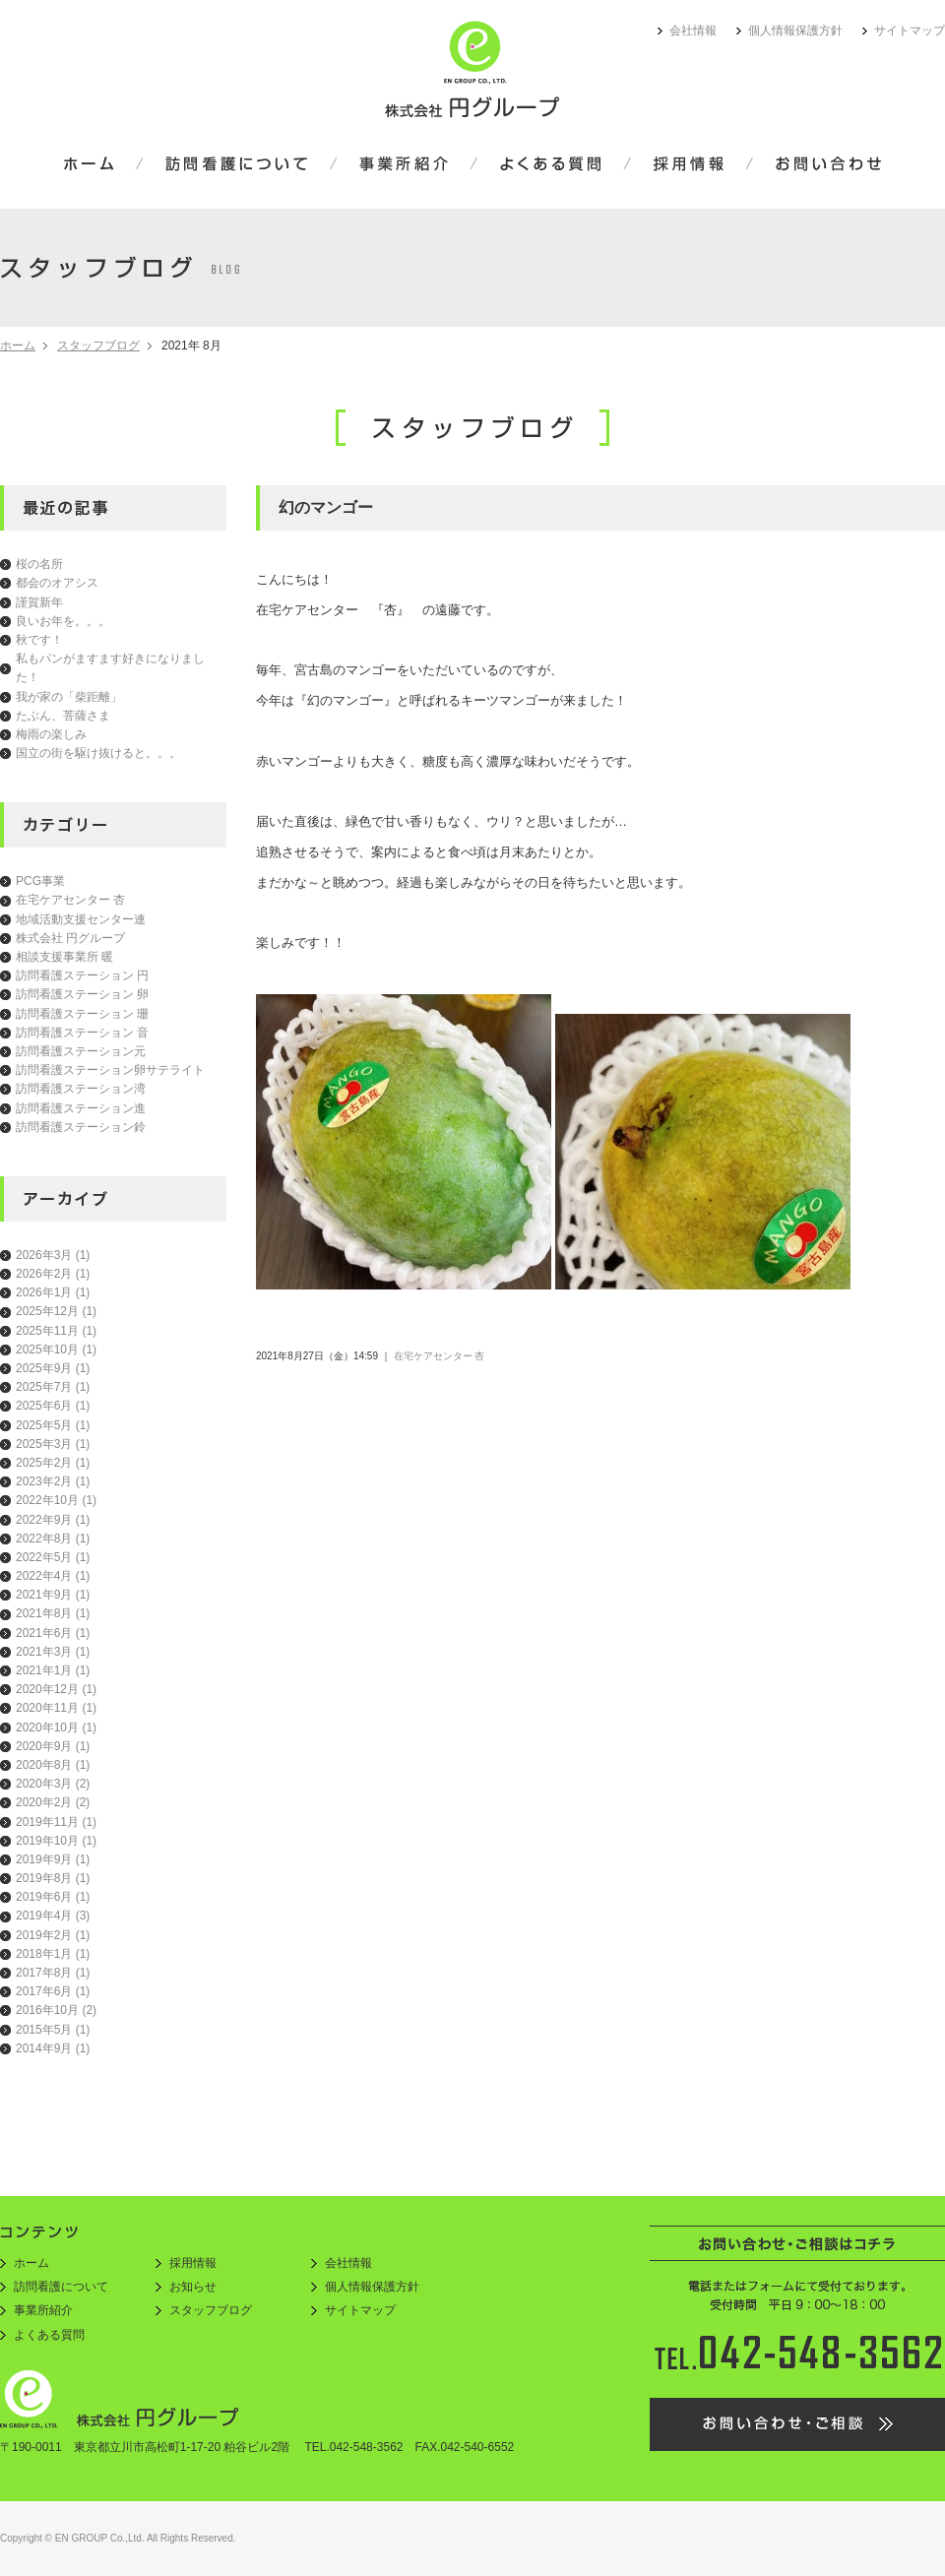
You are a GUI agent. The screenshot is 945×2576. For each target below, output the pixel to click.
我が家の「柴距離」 (69, 697)
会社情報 (693, 30)
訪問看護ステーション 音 (82, 1032)
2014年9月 (53, 2048)
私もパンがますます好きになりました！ (110, 668)
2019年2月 (53, 1935)
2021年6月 (53, 1633)
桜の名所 (39, 564)
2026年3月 (53, 1255)
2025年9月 (53, 1368)
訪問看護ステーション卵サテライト (110, 1070)
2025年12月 (56, 1311)
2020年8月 (53, 1765)
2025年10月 (56, 1349)
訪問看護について (237, 165)
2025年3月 (53, 1444)
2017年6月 (53, 1991)
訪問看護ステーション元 (81, 1051)
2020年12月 (56, 1689)
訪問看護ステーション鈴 (81, 1127)
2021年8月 (53, 1613)
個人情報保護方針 (795, 30)
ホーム (101, 165)
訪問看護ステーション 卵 (82, 994)
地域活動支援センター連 (81, 919)
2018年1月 (53, 1954)
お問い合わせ (815, 165)
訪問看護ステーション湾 (81, 1089)
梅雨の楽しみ (51, 734)
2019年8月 (53, 1878)
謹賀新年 (39, 602)
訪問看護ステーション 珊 (82, 1014)
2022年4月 (53, 1576)
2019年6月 (53, 1897)
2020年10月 (56, 1727)
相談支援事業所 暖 (64, 957)
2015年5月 (53, 2030)
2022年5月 (53, 1557)
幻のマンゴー (326, 507)
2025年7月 (53, 1387)
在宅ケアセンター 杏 (70, 900)
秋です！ (39, 640)
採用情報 (688, 165)
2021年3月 (53, 1652)
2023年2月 (53, 1481)
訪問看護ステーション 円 (82, 975)
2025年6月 (53, 1406)
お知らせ (193, 2286)
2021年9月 (53, 1595)
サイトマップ (909, 30)
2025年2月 (53, 1463)
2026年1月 (53, 1292)
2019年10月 (56, 1841)
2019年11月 (56, 1822)
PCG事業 (40, 881)
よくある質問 (550, 165)
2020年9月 (53, 1746)
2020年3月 (53, 1784)
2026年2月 (53, 1274)
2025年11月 (56, 1331)
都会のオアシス (57, 583)
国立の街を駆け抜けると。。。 (98, 753)
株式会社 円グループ (70, 938)
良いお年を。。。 (63, 621)
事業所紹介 (403, 165)
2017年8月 (53, 1972)
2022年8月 (53, 1538)
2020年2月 (53, 1802)
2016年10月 (56, 2010)
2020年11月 (56, 1708)
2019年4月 (53, 1915)
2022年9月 (53, 1520)
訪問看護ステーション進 (81, 1108)
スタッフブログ (98, 345)
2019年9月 (53, 1859)
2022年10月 (56, 1500)
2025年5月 (53, 1425)
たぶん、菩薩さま (63, 716)
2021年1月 (53, 1670)
